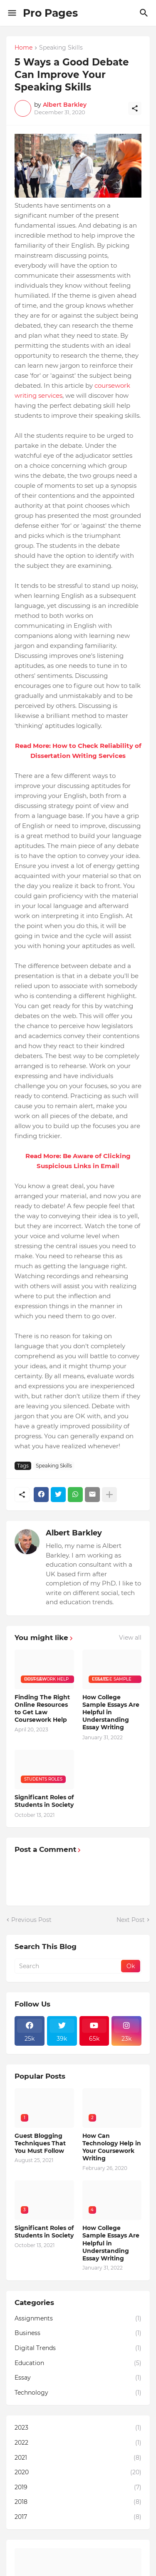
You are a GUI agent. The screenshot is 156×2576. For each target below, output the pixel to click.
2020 (78, 2472)
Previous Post (31, 1920)
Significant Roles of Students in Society (44, 1800)
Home (23, 48)
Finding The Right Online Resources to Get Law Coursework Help (42, 1708)
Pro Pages (50, 13)
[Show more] (109, 1494)
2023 (78, 2428)
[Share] (134, 108)
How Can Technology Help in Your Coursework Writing (111, 2147)
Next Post (130, 1920)
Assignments (78, 2319)
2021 (78, 2458)
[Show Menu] (11, 13)
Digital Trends (78, 2348)
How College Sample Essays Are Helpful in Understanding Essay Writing (110, 1712)
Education (78, 2363)
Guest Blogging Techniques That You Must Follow (40, 2143)
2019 (78, 2487)
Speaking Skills (61, 48)
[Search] (145, 13)
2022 (78, 2443)
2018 (78, 2502)
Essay (78, 2378)
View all (130, 1637)
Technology (78, 2393)
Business (78, 2333)
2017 (78, 2517)
